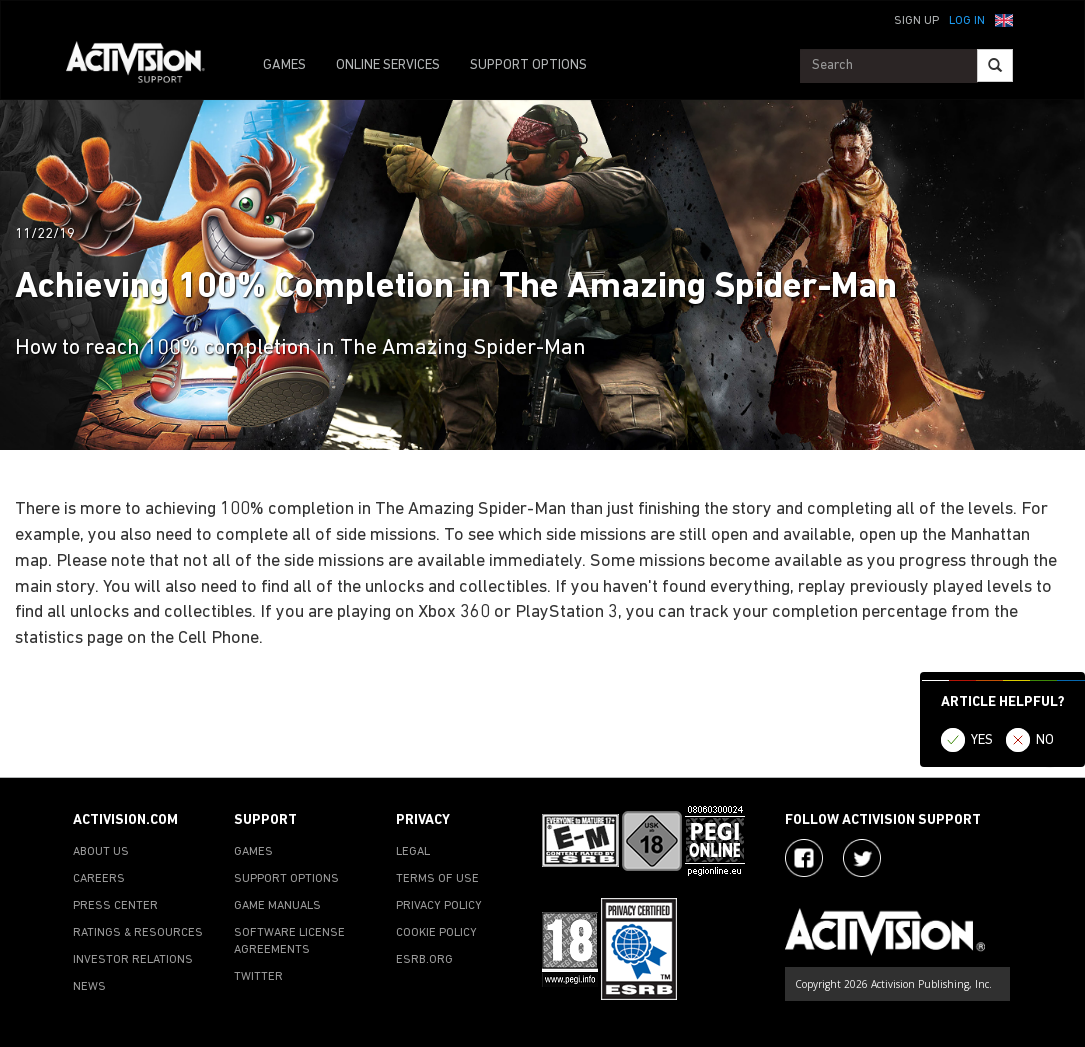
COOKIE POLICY (436, 933)
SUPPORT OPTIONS (528, 65)
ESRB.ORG (424, 960)
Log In (967, 21)
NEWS (89, 987)
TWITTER (258, 977)
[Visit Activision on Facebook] (804, 858)
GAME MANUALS (277, 906)
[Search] (995, 65)
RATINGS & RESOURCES (138, 933)
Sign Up (916, 21)
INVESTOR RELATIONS (133, 960)
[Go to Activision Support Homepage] (145, 66)
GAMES (284, 65)
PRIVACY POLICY (439, 906)
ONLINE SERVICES (388, 65)
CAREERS (99, 879)
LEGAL (413, 852)
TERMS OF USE (437, 879)
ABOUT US (101, 852)
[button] (1004, 19)
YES (982, 740)
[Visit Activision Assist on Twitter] (862, 858)
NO (1045, 740)
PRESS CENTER (115, 906)
